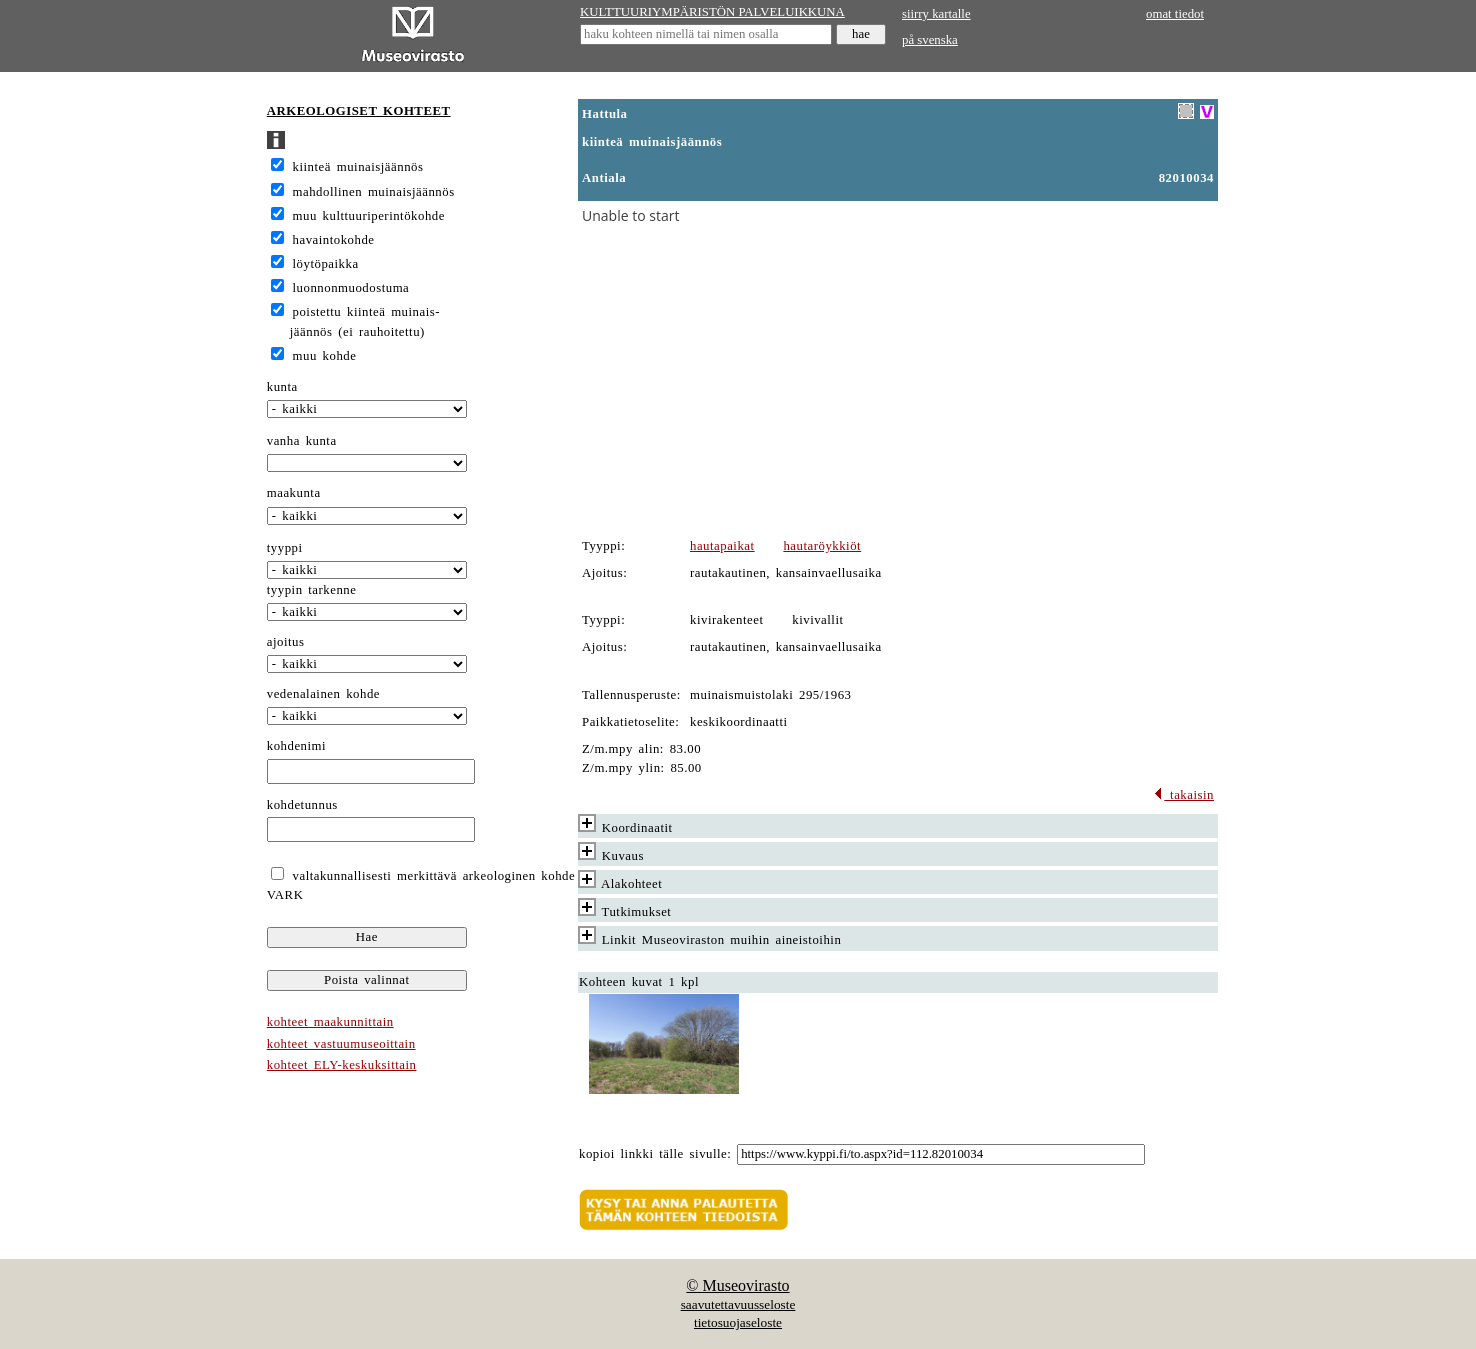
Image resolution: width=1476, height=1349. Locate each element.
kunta (282, 387)
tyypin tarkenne (312, 590)
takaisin (1183, 795)
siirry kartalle (936, 14)
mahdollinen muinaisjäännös (374, 192)
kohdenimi (296, 746)
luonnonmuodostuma (351, 288)
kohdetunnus (302, 805)
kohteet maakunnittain (330, 1022)
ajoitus (286, 642)
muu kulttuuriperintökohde (369, 216)
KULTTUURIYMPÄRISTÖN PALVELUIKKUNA (712, 12)
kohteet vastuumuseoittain (341, 1044)
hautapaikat (722, 546)
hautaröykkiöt (822, 546)
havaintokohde (334, 240)
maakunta (294, 493)
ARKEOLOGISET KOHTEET (359, 111)
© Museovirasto (737, 1285)
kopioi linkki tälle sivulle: (655, 1154)
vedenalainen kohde (323, 694)
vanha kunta (302, 441)
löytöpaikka (326, 264)
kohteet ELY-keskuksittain (342, 1065)
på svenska (930, 40)
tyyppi (285, 548)
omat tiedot (1175, 14)
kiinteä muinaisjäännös (358, 167)
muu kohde (325, 356)
